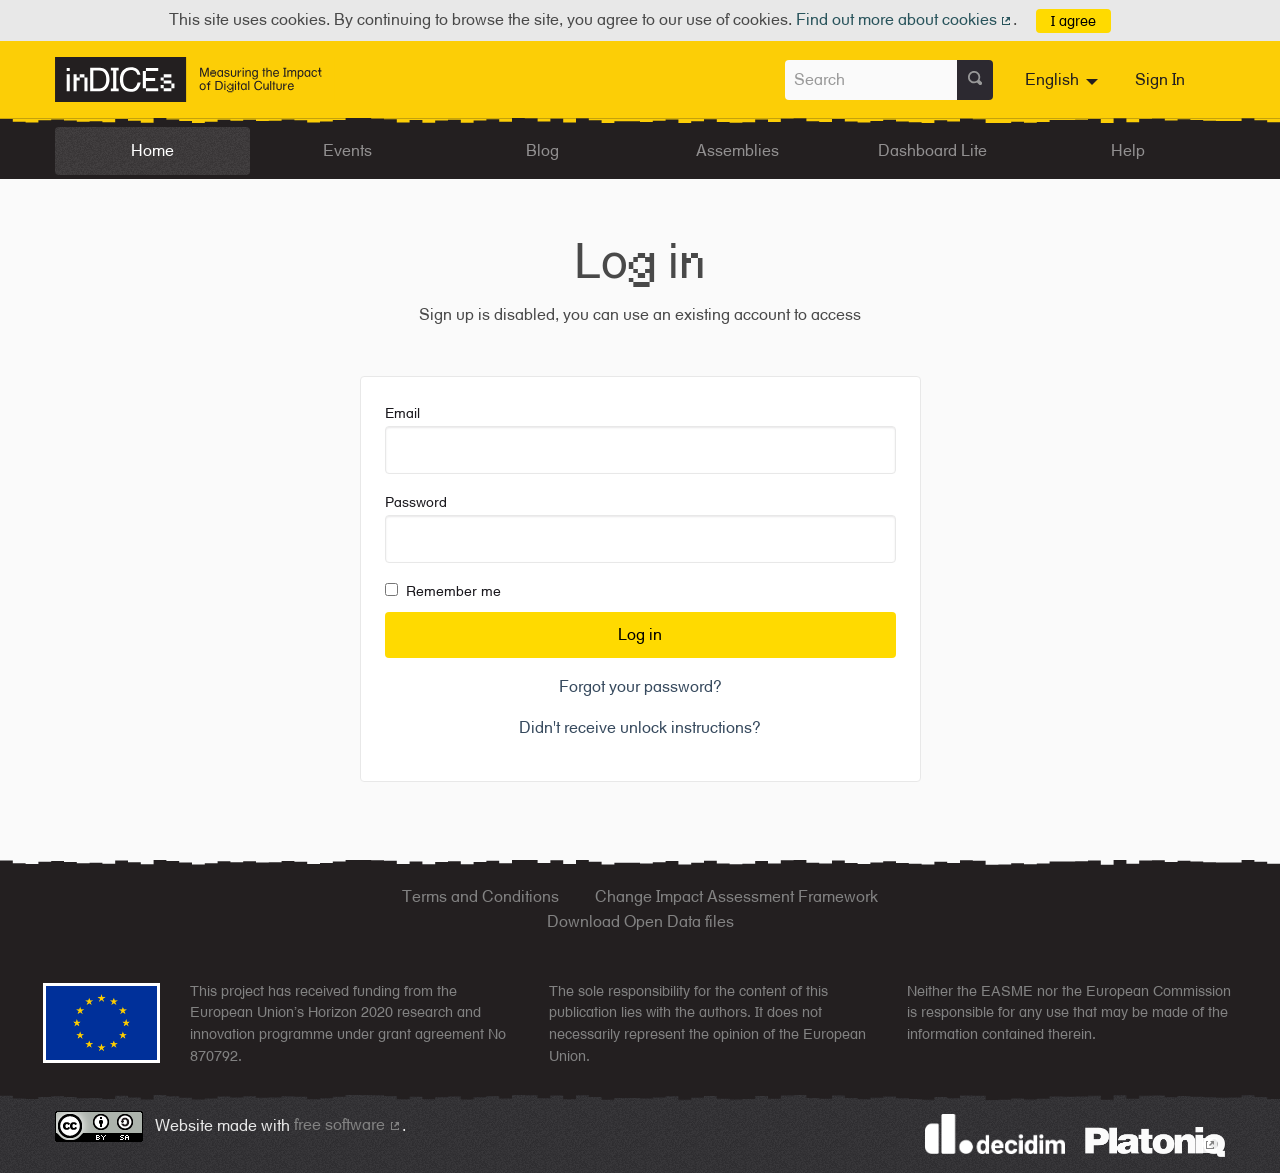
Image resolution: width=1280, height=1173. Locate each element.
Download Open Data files (640, 921)
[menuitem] (1064, 80)
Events (347, 150)
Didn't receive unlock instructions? (640, 727)
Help (1128, 150)
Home (152, 150)
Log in (640, 634)
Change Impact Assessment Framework (736, 896)
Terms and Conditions (480, 896)
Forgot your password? (640, 686)
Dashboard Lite (932, 150)
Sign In (1160, 79)
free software (348, 1124)
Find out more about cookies (905, 19)
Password (640, 528)
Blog (542, 150)
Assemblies (737, 150)
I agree (1073, 20)
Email (640, 439)
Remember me (443, 591)
